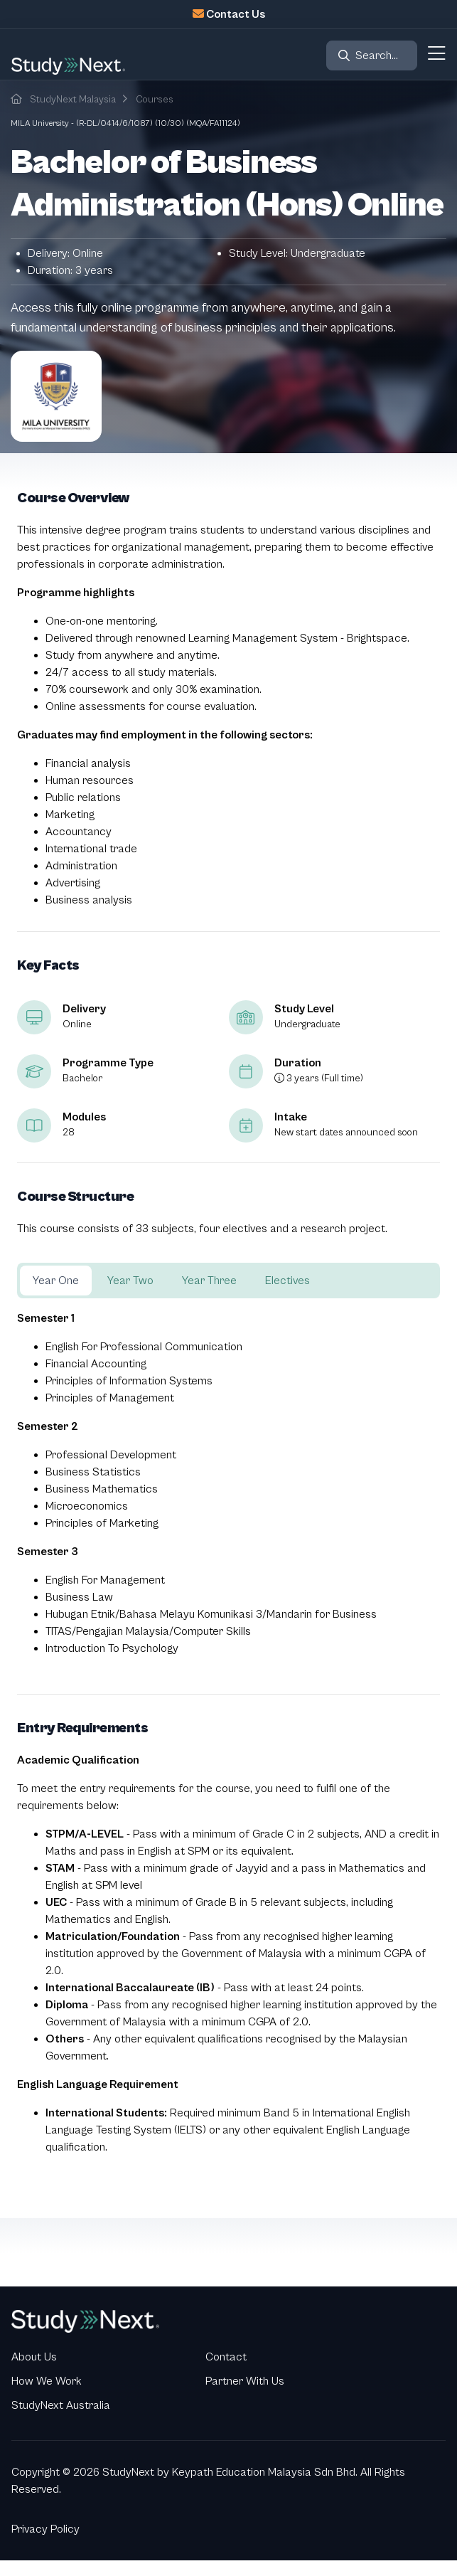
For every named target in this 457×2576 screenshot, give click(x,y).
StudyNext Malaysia (73, 99)
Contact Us (235, 14)
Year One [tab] (56, 1280)
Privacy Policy (45, 2529)
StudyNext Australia (60, 2405)
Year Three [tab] (209, 1280)
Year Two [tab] (130, 1280)
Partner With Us (244, 2381)
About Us (34, 2356)
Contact (226, 2356)
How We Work (46, 2381)
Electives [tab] (287, 1280)
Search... (376, 55)
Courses (154, 99)
